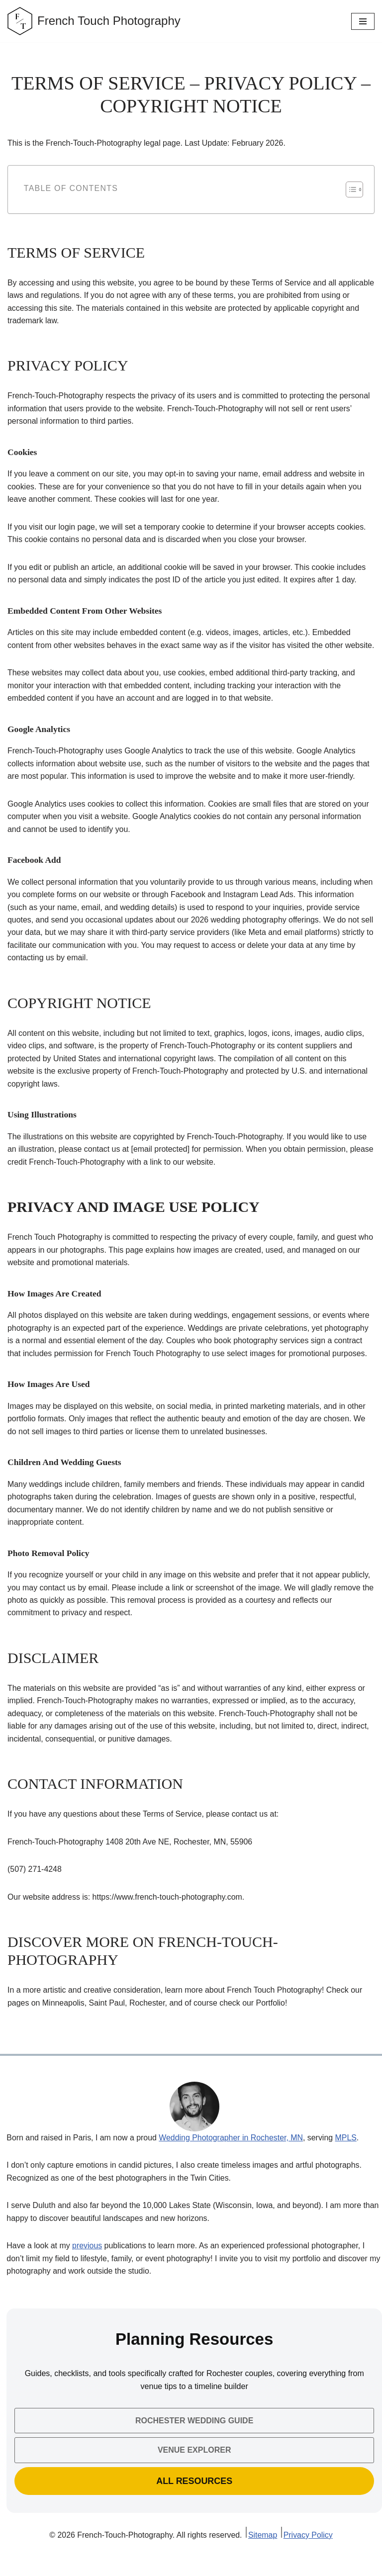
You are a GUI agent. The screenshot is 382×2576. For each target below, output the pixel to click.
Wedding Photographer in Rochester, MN (232, 2156)
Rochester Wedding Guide (194, 2440)
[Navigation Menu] (363, 21)
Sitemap (263, 2555)
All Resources (194, 2500)
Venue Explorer (194, 2469)
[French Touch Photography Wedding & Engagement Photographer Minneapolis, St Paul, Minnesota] (94, 21)
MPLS (348, 2156)
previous (87, 2265)
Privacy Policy (309, 2555)
